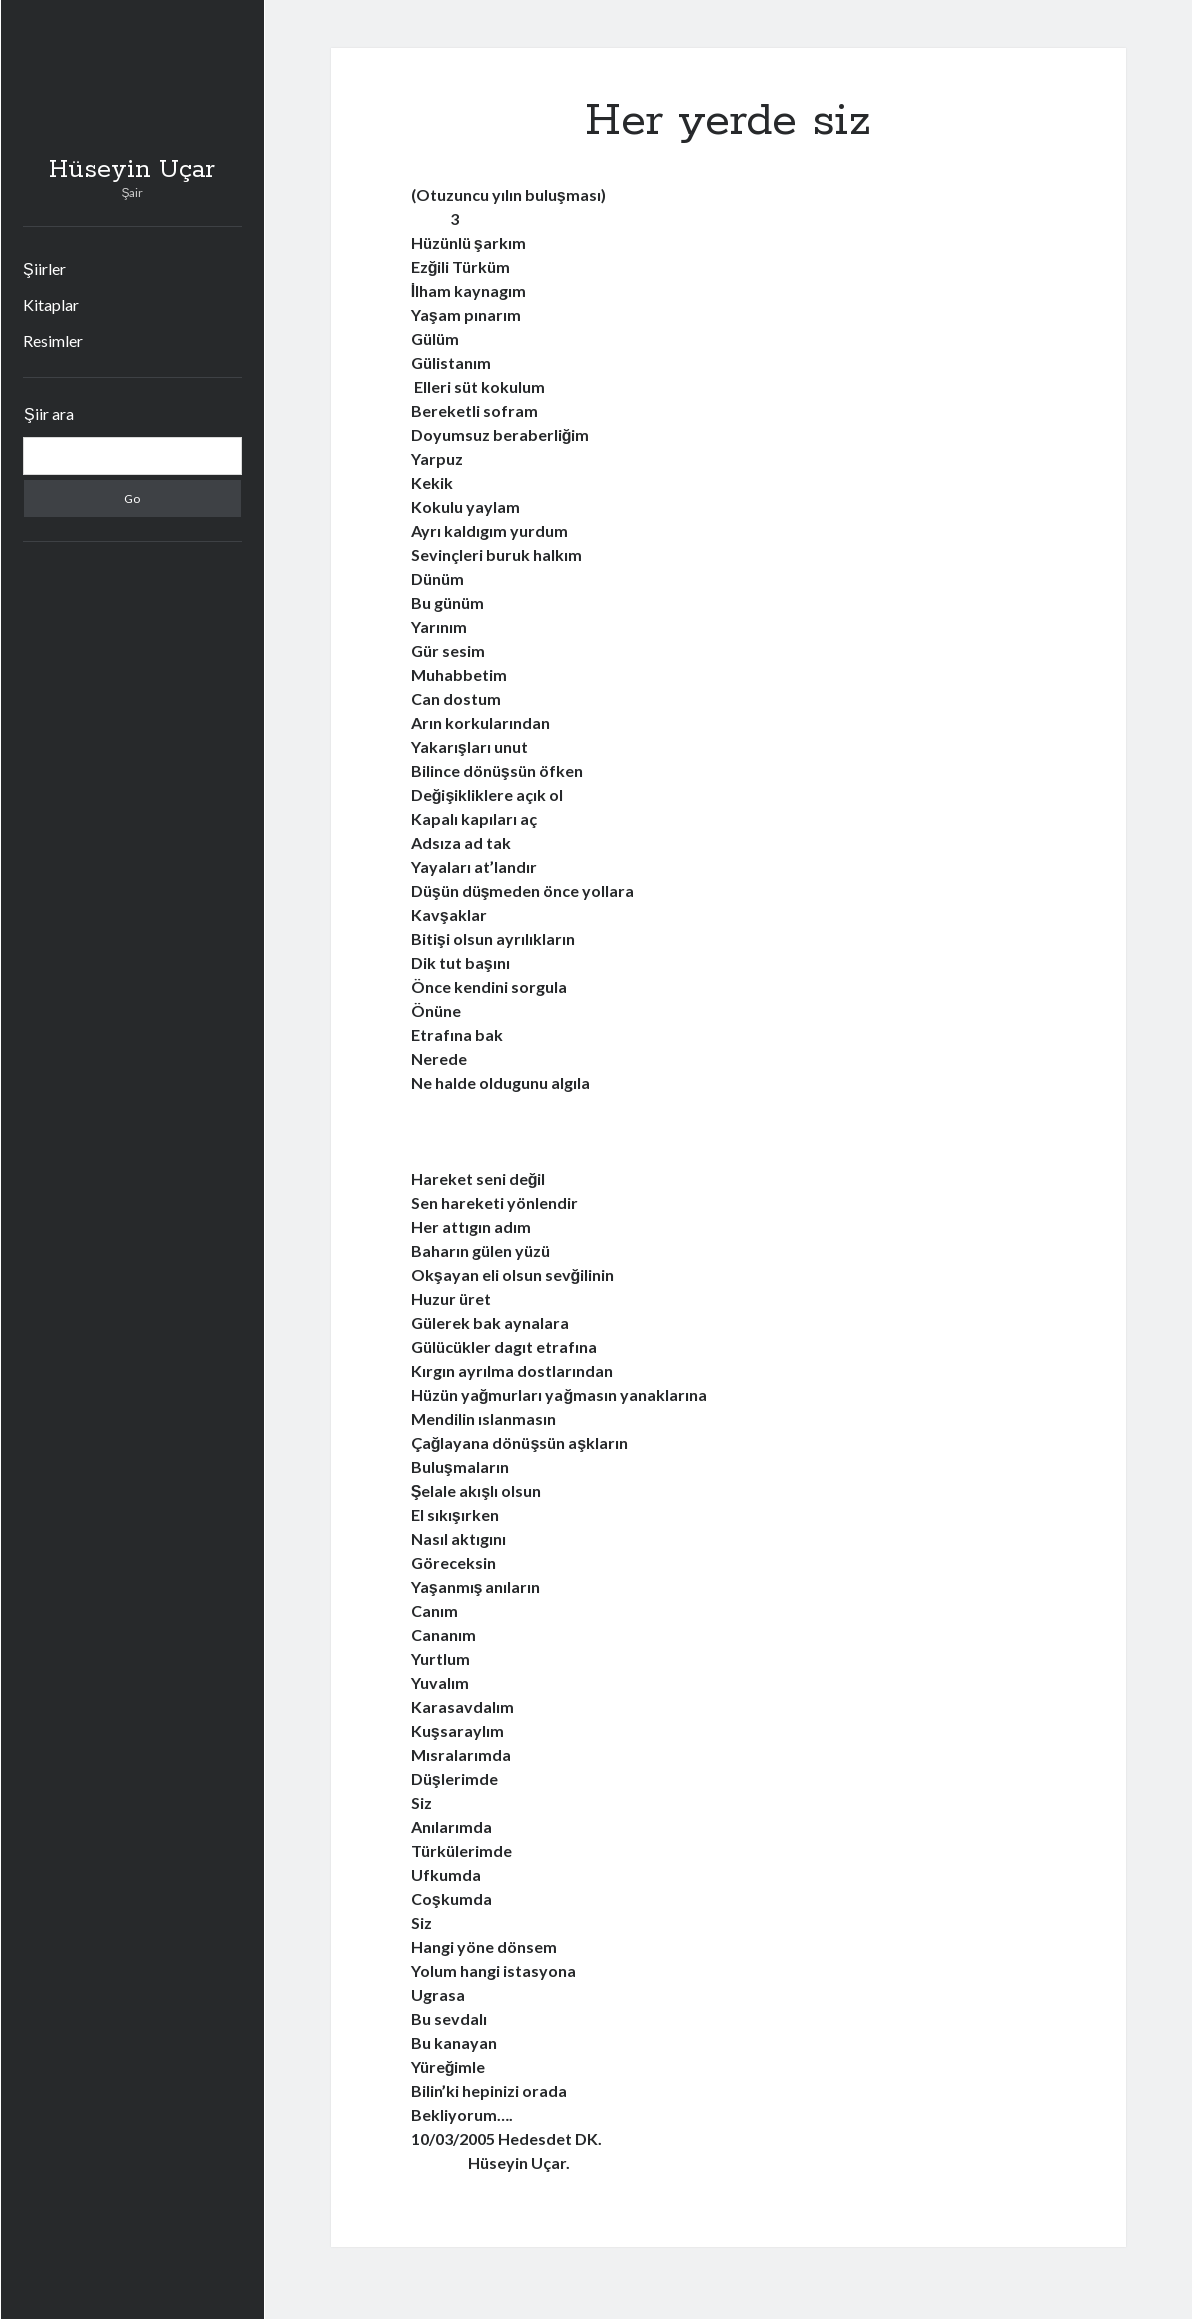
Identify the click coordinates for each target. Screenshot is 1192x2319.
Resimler (53, 340)
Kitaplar (51, 304)
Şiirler (44, 268)
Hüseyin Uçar (132, 170)
